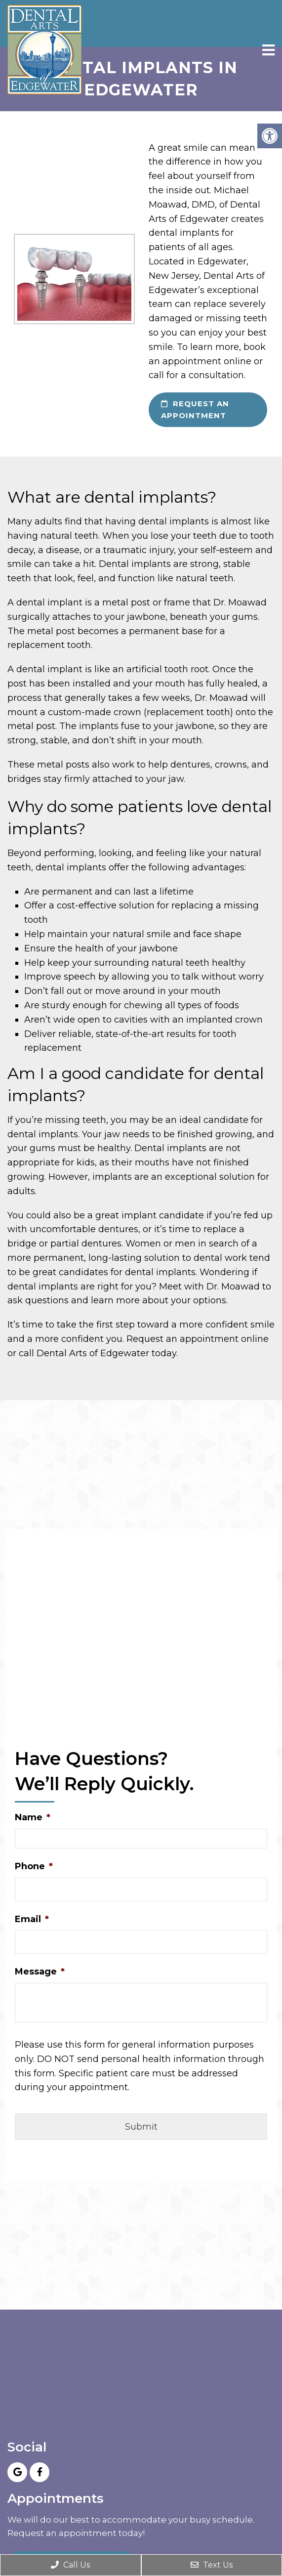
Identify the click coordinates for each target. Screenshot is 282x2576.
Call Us (70, 2565)
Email (32, 1919)
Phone (34, 1866)
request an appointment (195, 409)
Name (32, 1817)
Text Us (212, 2565)
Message (40, 1971)
